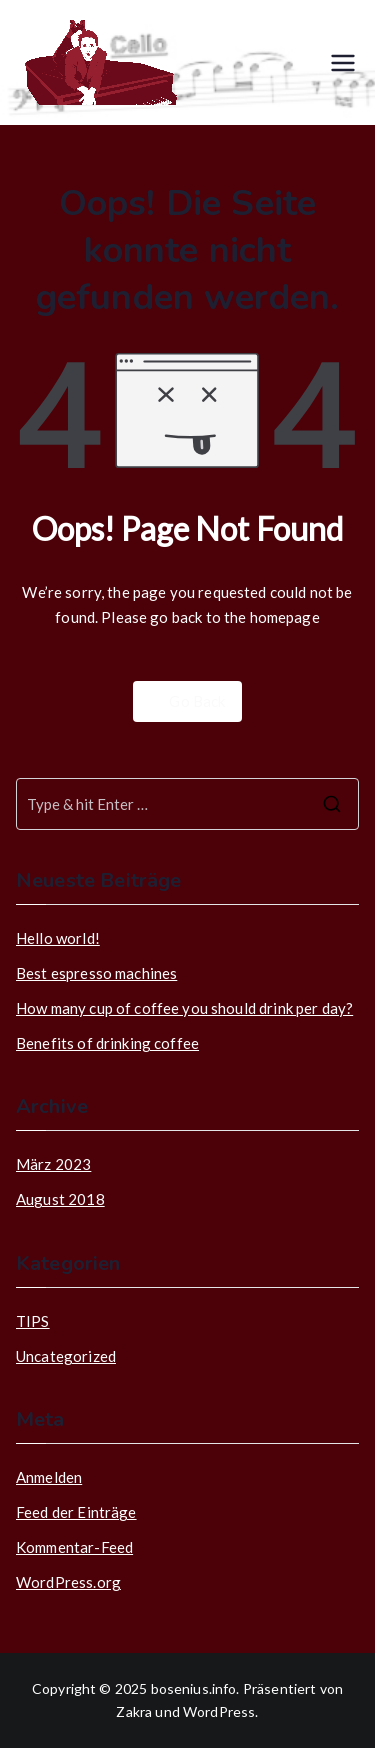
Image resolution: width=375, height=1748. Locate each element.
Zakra (134, 1711)
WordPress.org (68, 1582)
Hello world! (58, 938)
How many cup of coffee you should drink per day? (184, 1008)
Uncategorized (66, 1356)
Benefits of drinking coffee (107, 1043)
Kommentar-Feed (74, 1547)
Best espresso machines (96, 973)
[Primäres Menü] (343, 63)
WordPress (219, 1711)
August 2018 (60, 1199)
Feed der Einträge (76, 1512)
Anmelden (49, 1477)
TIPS (33, 1321)
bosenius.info (194, 1688)
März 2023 (53, 1164)
